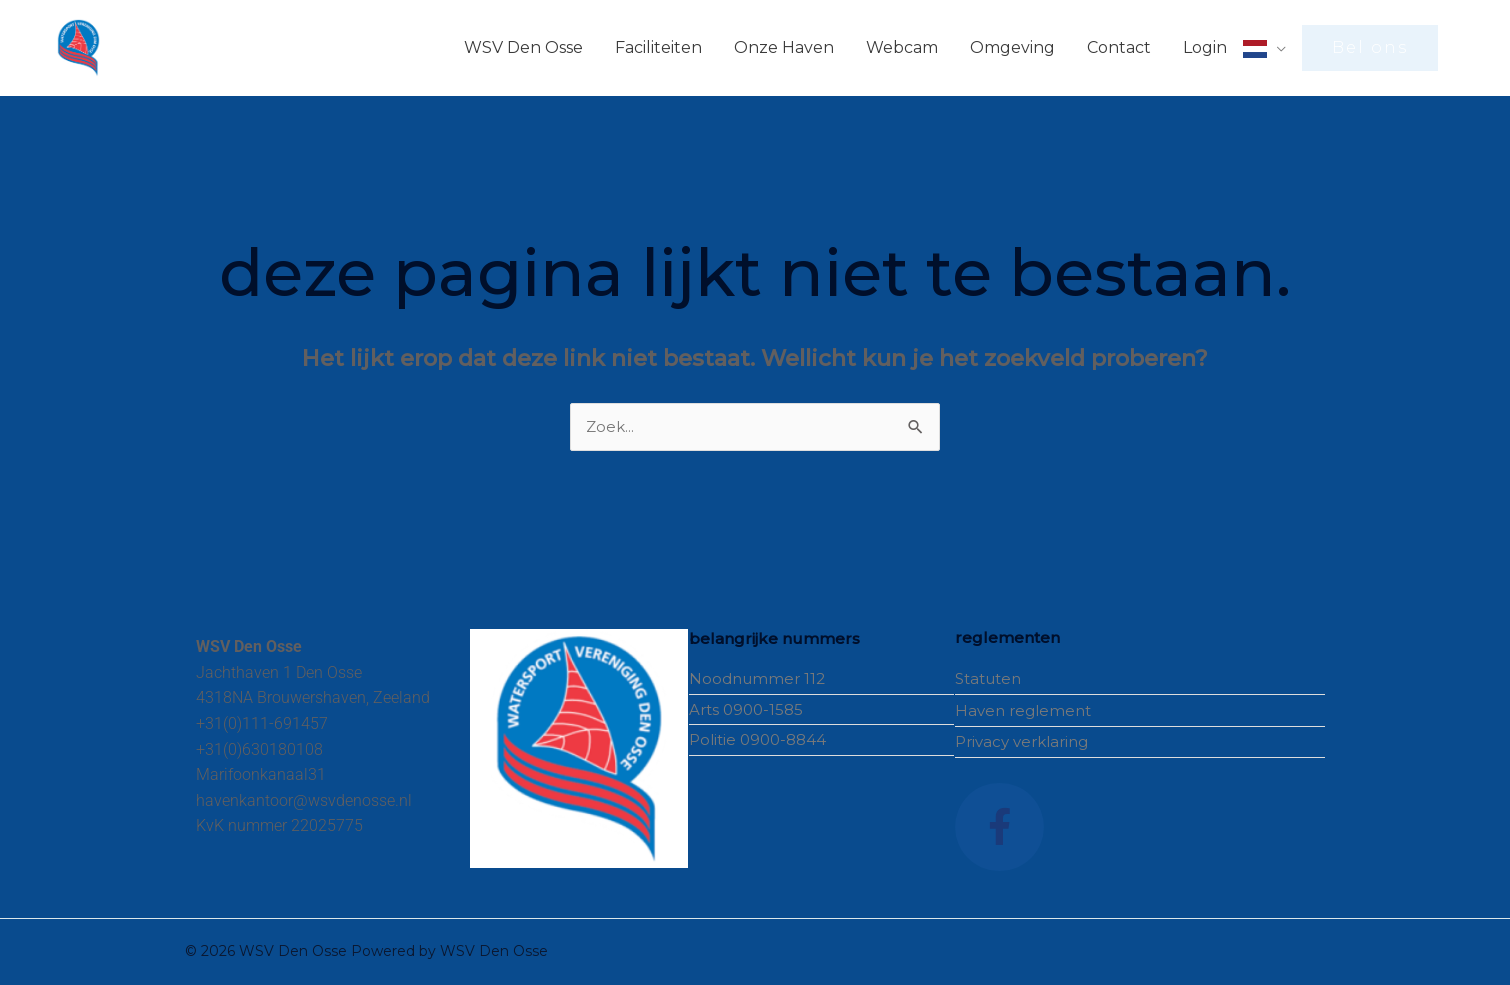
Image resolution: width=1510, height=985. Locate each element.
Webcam (902, 47)
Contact (1119, 47)
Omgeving (1012, 47)
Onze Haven (784, 47)
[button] (1370, 48)
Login (1205, 47)
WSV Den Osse (523, 47)
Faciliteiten (658, 47)
